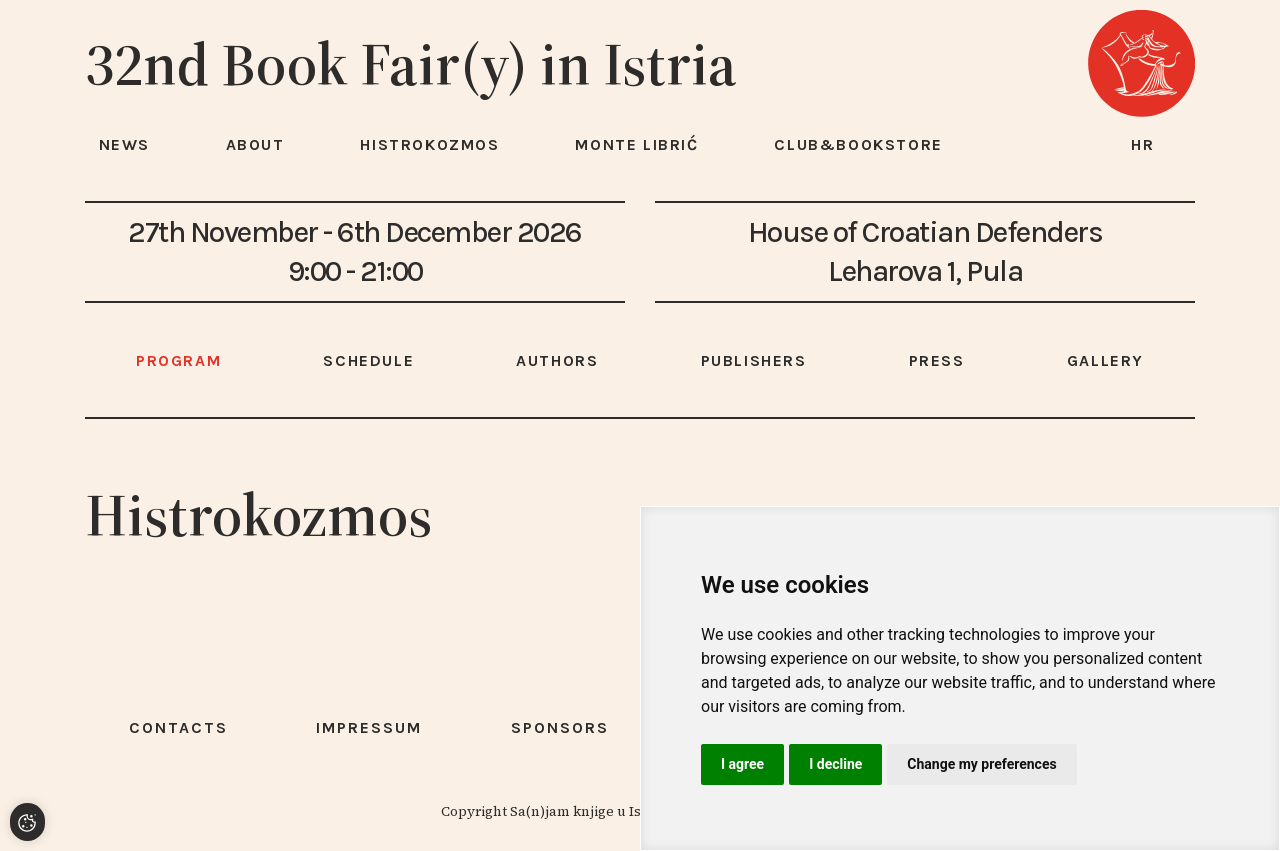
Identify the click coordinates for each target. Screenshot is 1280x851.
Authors (557, 360)
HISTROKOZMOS (429, 144)
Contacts (178, 727)
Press (937, 360)
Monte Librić (636, 144)
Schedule (368, 360)
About (255, 144)
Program (178, 360)
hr (1143, 144)
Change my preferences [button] (981, 764)
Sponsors (560, 727)
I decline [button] (835, 764)
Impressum (369, 727)
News (124, 144)
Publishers (754, 360)
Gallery (1105, 360)
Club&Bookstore (858, 144)
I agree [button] (742, 764)
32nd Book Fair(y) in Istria (411, 64)
